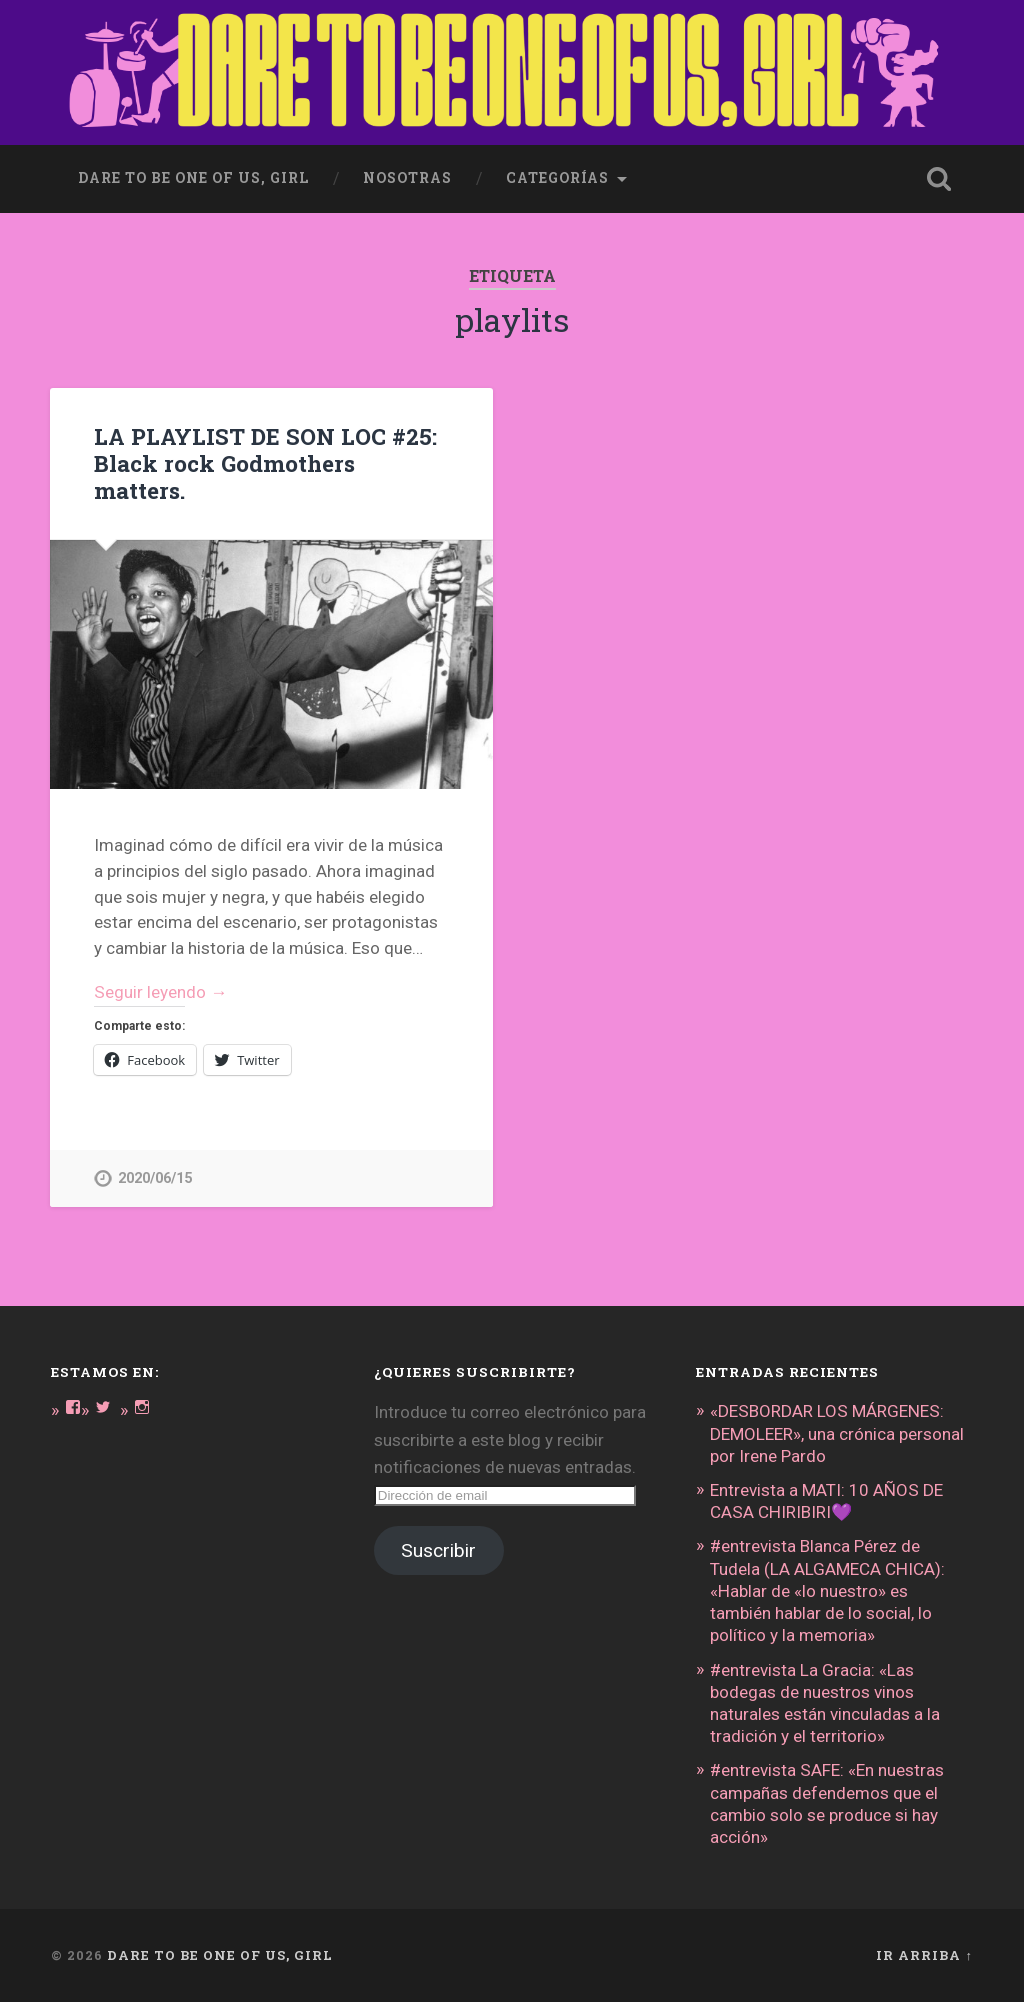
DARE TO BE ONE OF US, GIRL (220, 1955)
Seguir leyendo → (160, 992)
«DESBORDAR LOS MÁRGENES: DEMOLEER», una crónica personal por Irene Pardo (837, 1433)
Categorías (557, 178)
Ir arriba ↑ (924, 1955)
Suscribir (438, 1550)
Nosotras (407, 178)
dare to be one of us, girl (193, 178)
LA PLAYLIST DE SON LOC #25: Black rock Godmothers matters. (265, 463)
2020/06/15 (155, 1178)
